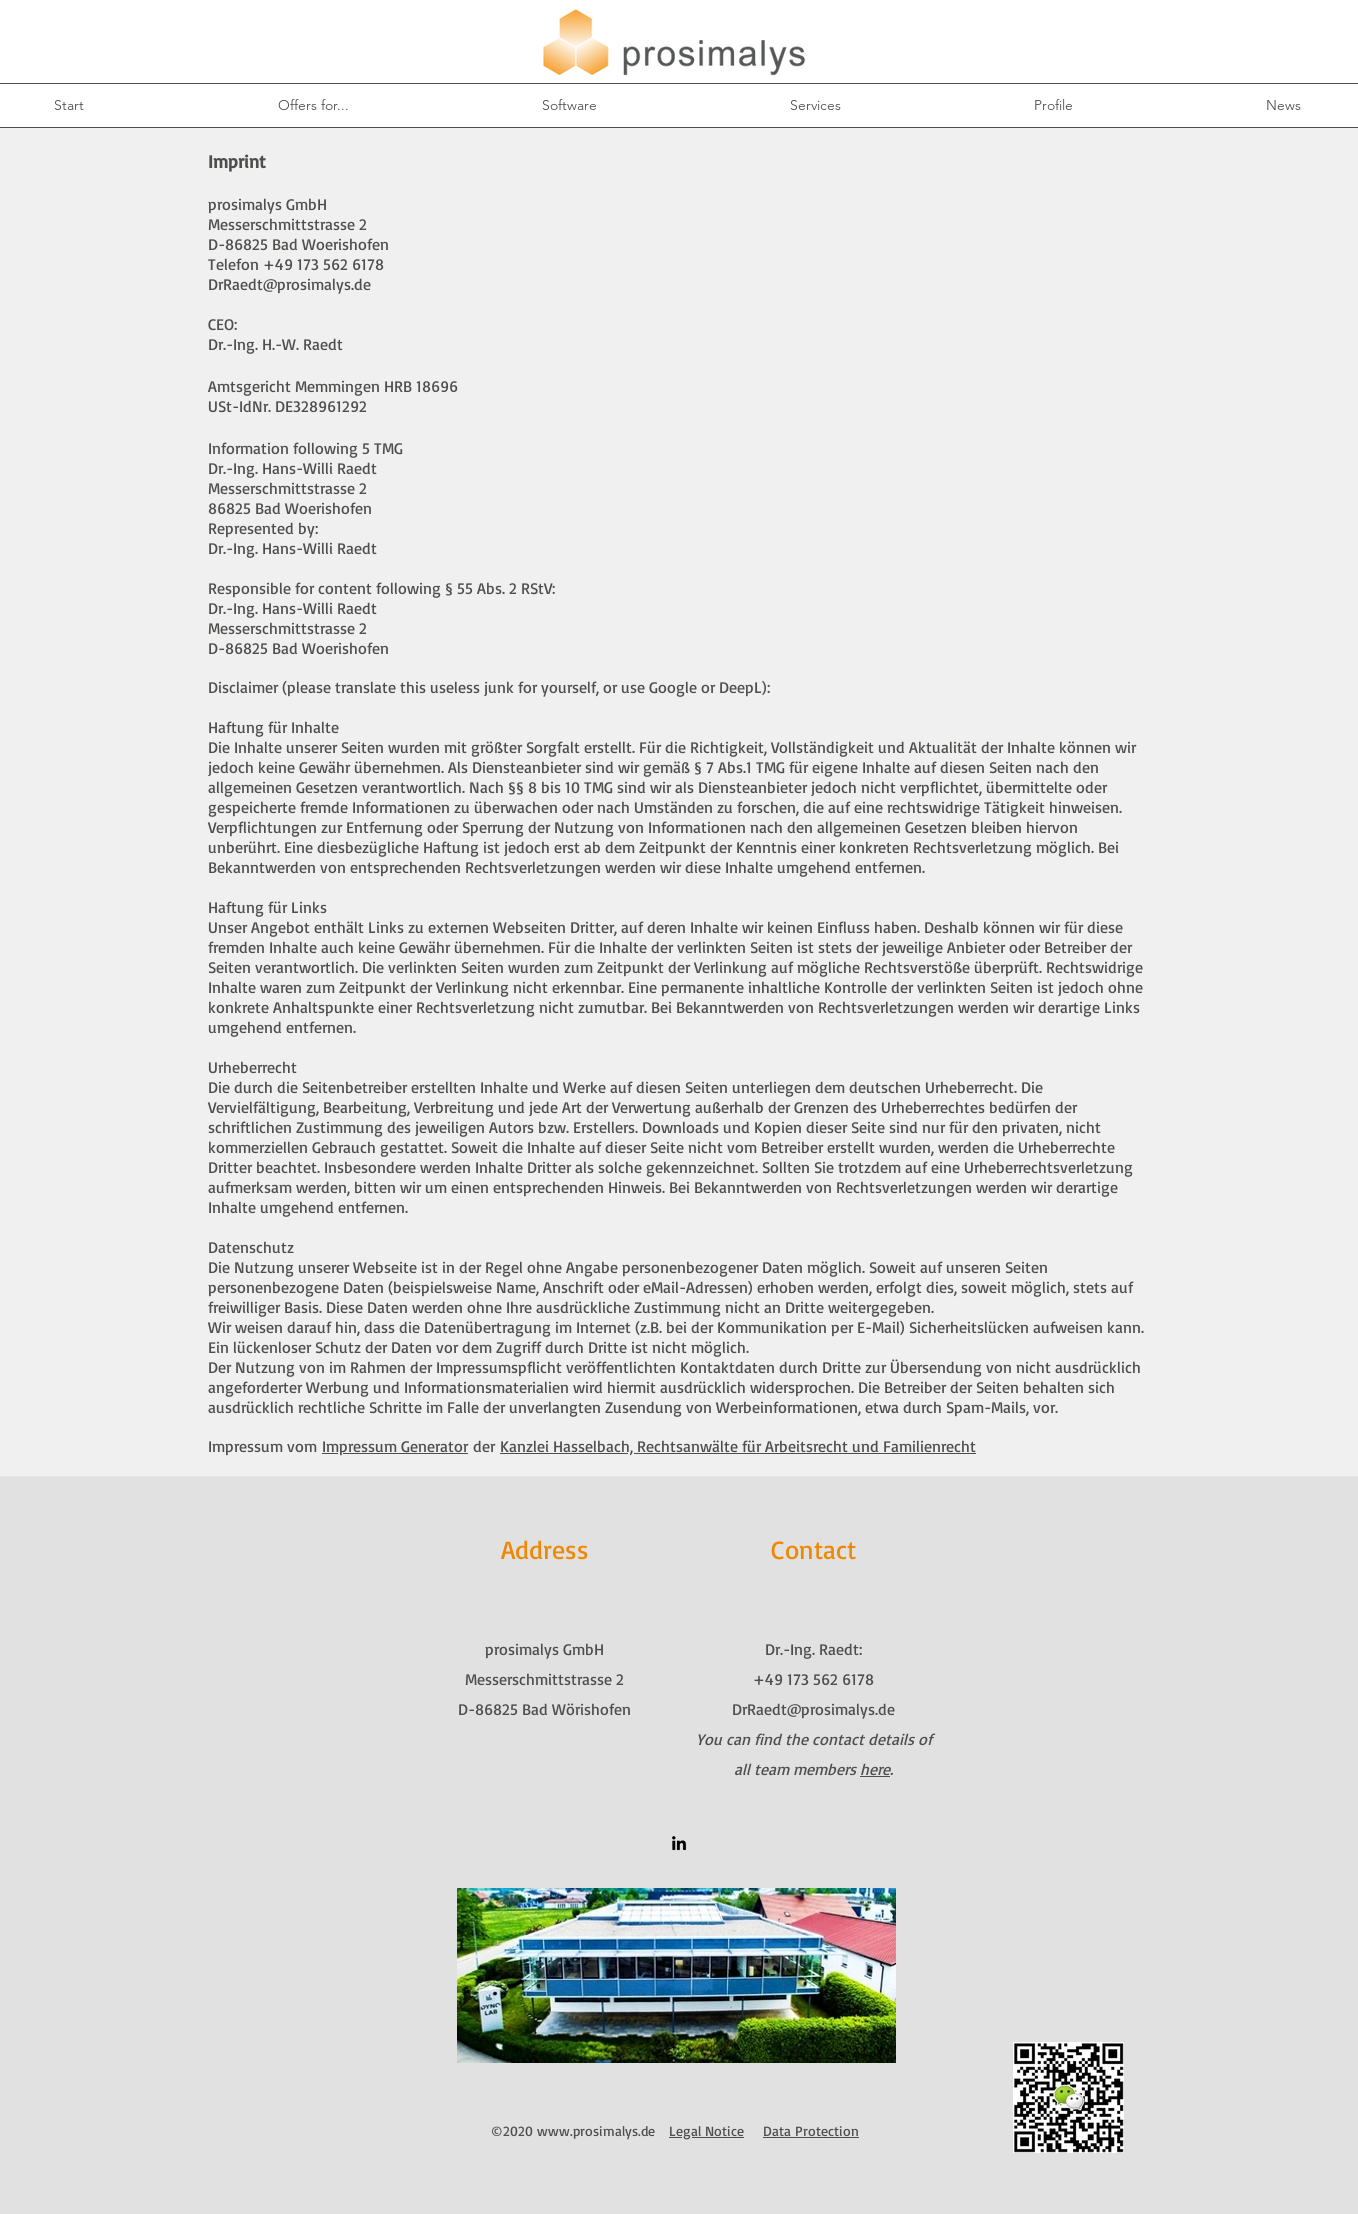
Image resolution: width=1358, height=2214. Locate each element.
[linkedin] (679, 1843)
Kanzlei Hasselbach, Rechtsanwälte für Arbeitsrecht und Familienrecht (738, 1446)
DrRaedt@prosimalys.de (289, 284)
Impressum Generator (395, 1446)
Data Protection (811, 2130)
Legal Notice (706, 2130)
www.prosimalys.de (596, 2130)
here (875, 1769)
